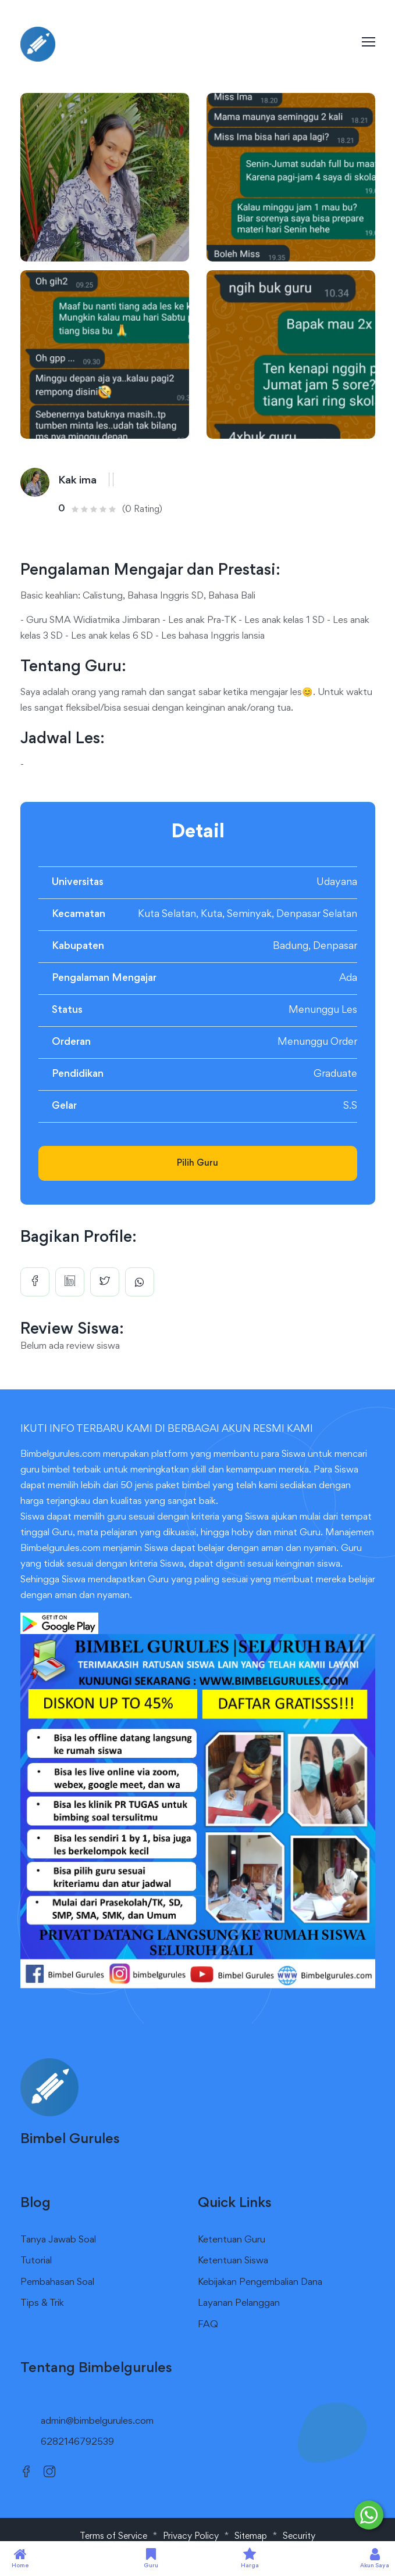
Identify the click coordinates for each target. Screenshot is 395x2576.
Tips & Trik (42, 2303)
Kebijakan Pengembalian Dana (260, 2282)
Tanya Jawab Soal (58, 2240)
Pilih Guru (197, 1163)
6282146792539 (77, 2442)
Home (20, 2557)
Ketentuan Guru (231, 2240)
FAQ (208, 2325)
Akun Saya (374, 2557)
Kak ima (77, 481)
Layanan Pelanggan (239, 2303)
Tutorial (36, 2261)
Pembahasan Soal (57, 2282)
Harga (250, 2557)
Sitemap (250, 2536)
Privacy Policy (191, 2536)
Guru (151, 2557)
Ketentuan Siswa (233, 2261)
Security (299, 2536)
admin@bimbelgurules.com (97, 2421)
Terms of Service (113, 2536)
